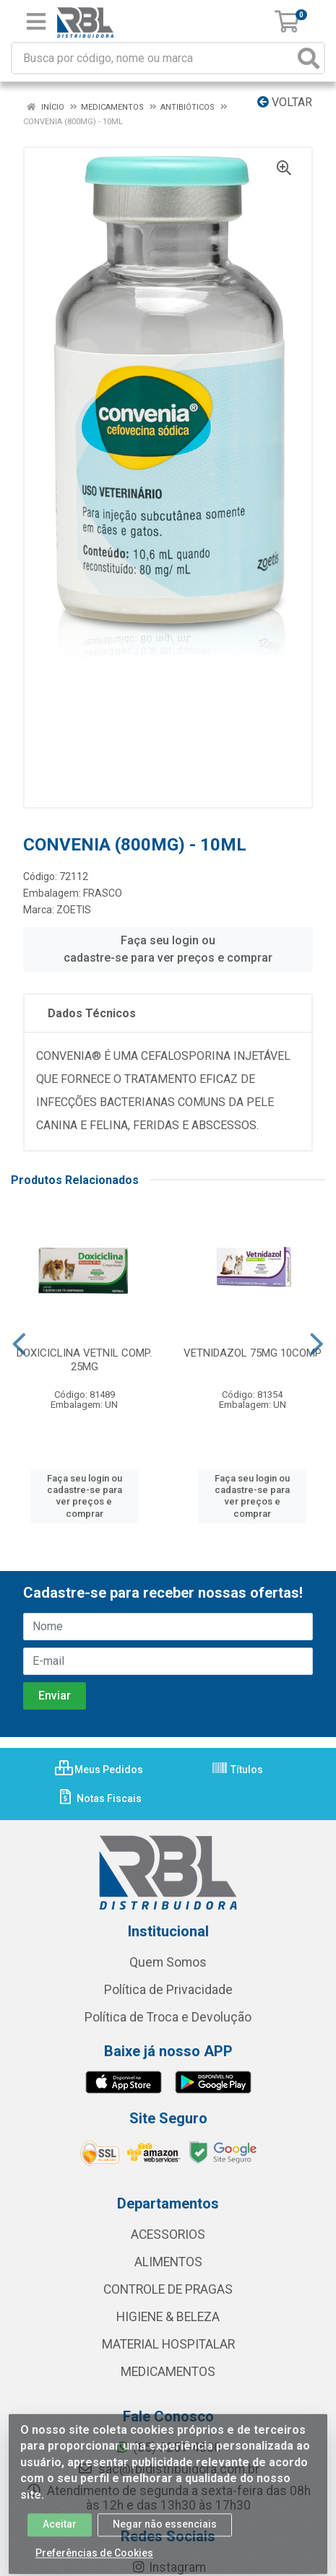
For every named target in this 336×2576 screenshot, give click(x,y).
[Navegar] (19, 1344)
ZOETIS (73, 909)
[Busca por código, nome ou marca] (153, 58)
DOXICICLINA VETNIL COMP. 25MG (84, 1359)
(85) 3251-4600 (168, 2447)
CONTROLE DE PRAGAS (168, 2289)
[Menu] (36, 22)
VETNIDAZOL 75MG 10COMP (253, 1352)
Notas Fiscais (99, 1798)
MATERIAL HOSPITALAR (168, 2344)
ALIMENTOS (168, 2262)
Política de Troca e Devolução (168, 2017)
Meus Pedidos (99, 1769)
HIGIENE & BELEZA (168, 2317)
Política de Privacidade (168, 1990)
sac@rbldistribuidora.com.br (168, 2469)
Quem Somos (168, 1962)
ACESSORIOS (168, 2234)
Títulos (237, 1769)
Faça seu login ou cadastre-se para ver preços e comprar (168, 949)
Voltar (284, 102)
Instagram (168, 2567)
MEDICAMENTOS (168, 2371)
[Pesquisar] (308, 58)
